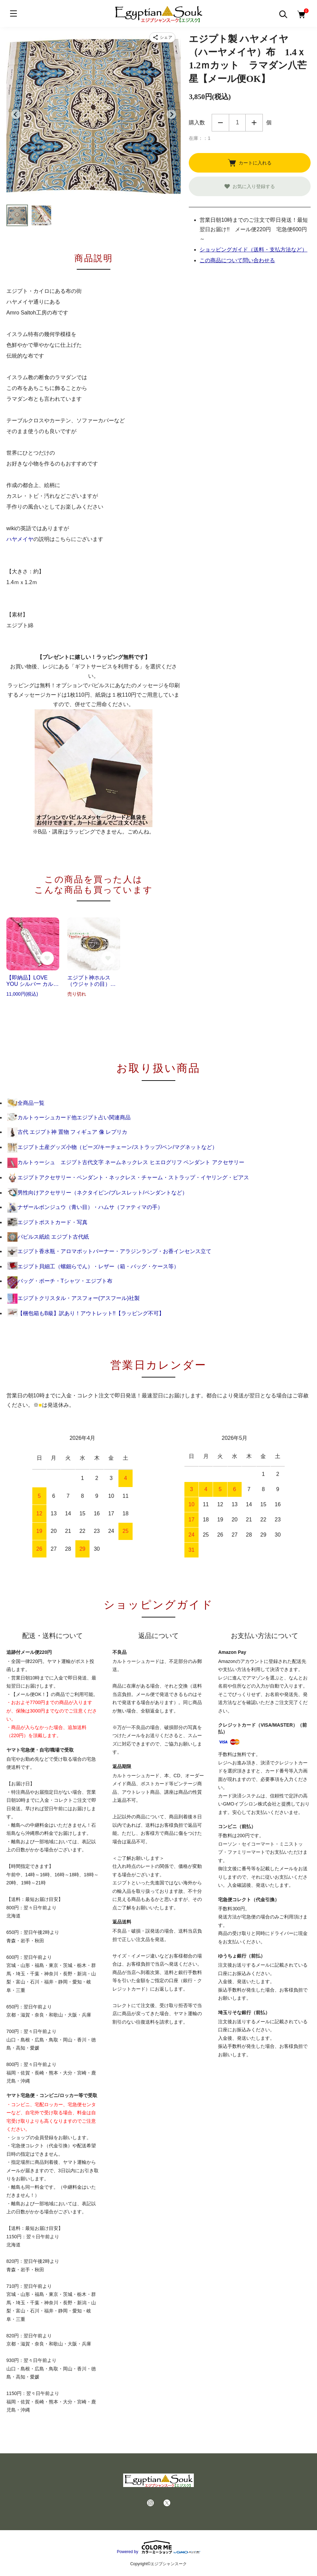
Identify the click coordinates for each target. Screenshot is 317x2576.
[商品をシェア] (162, 37)
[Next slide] (171, 114)
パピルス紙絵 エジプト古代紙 (48, 1237)
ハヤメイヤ (19, 539)
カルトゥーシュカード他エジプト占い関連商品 (69, 1117)
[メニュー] (13, 13)
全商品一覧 (25, 1103)
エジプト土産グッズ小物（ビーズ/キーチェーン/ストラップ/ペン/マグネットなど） (112, 1147)
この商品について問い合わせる (237, 260)
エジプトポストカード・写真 (47, 1222)
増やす (254, 122)
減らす (220, 122)
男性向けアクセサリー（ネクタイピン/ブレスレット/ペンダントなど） (97, 1192)
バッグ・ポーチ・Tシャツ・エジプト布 (59, 1281)
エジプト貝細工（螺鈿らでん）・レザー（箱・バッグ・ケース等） (93, 1266)
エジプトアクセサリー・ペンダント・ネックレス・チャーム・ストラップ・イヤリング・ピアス (128, 1177)
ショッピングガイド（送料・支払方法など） (253, 249)
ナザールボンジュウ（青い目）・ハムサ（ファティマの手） (85, 1207)
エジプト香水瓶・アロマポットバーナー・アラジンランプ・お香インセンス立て (109, 1251)
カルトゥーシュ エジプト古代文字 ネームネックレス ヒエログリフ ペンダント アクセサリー (125, 1162)
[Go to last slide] (16, 114)
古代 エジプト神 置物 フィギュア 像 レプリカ (67, 1132)
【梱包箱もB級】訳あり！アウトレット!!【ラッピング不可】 (85, 1313)
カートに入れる (250, 163)
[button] (17, 215)
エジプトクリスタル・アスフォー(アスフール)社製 (73, 1298)
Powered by (158, 2547)
